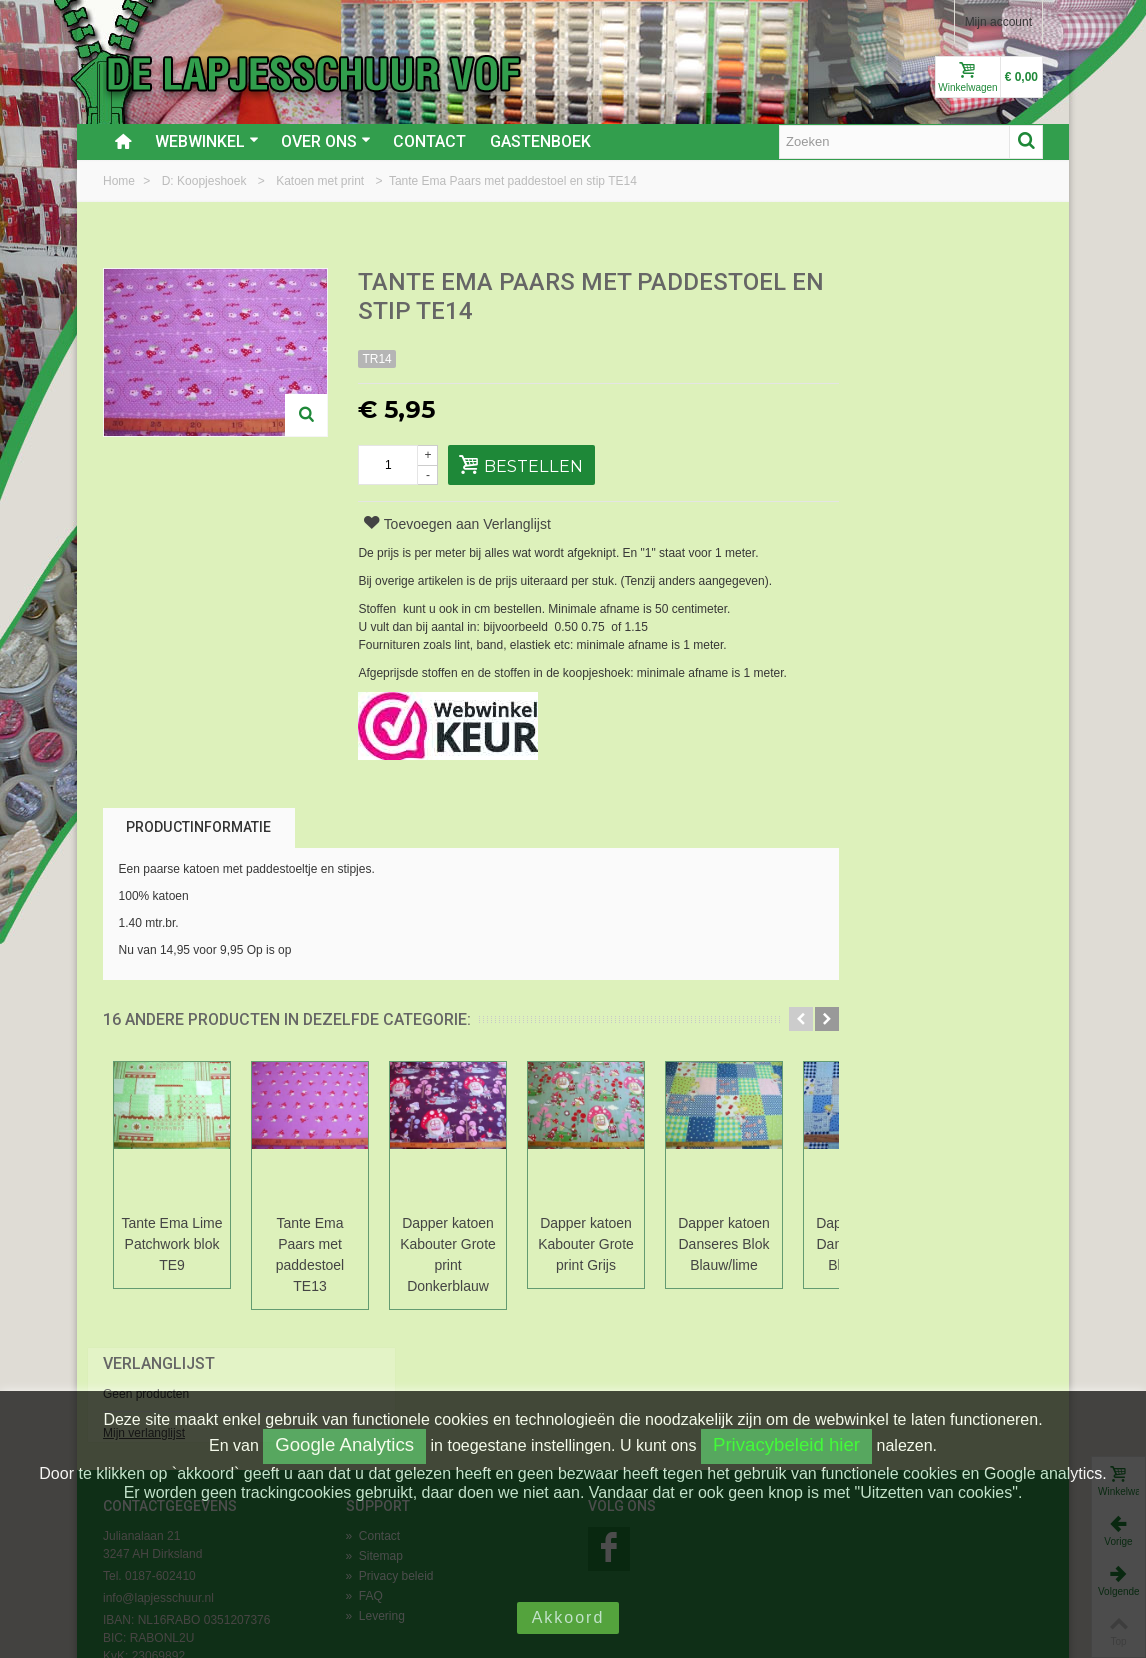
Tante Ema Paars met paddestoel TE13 (310, 1254)
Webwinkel (207, 141)
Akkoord (568, 1617)
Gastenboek (540, 141)
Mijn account (998, 22)
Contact (429, 141)
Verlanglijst (887, 283)
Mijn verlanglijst (872, 353)
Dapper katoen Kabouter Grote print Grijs (586, 1244)
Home (120, 181)
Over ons (326, 141)
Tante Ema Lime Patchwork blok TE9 (171, 1244)
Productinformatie (198, 827)
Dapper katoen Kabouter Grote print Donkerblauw (448, 1254)
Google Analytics (344, 1444)
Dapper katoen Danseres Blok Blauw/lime (724, 1244)
